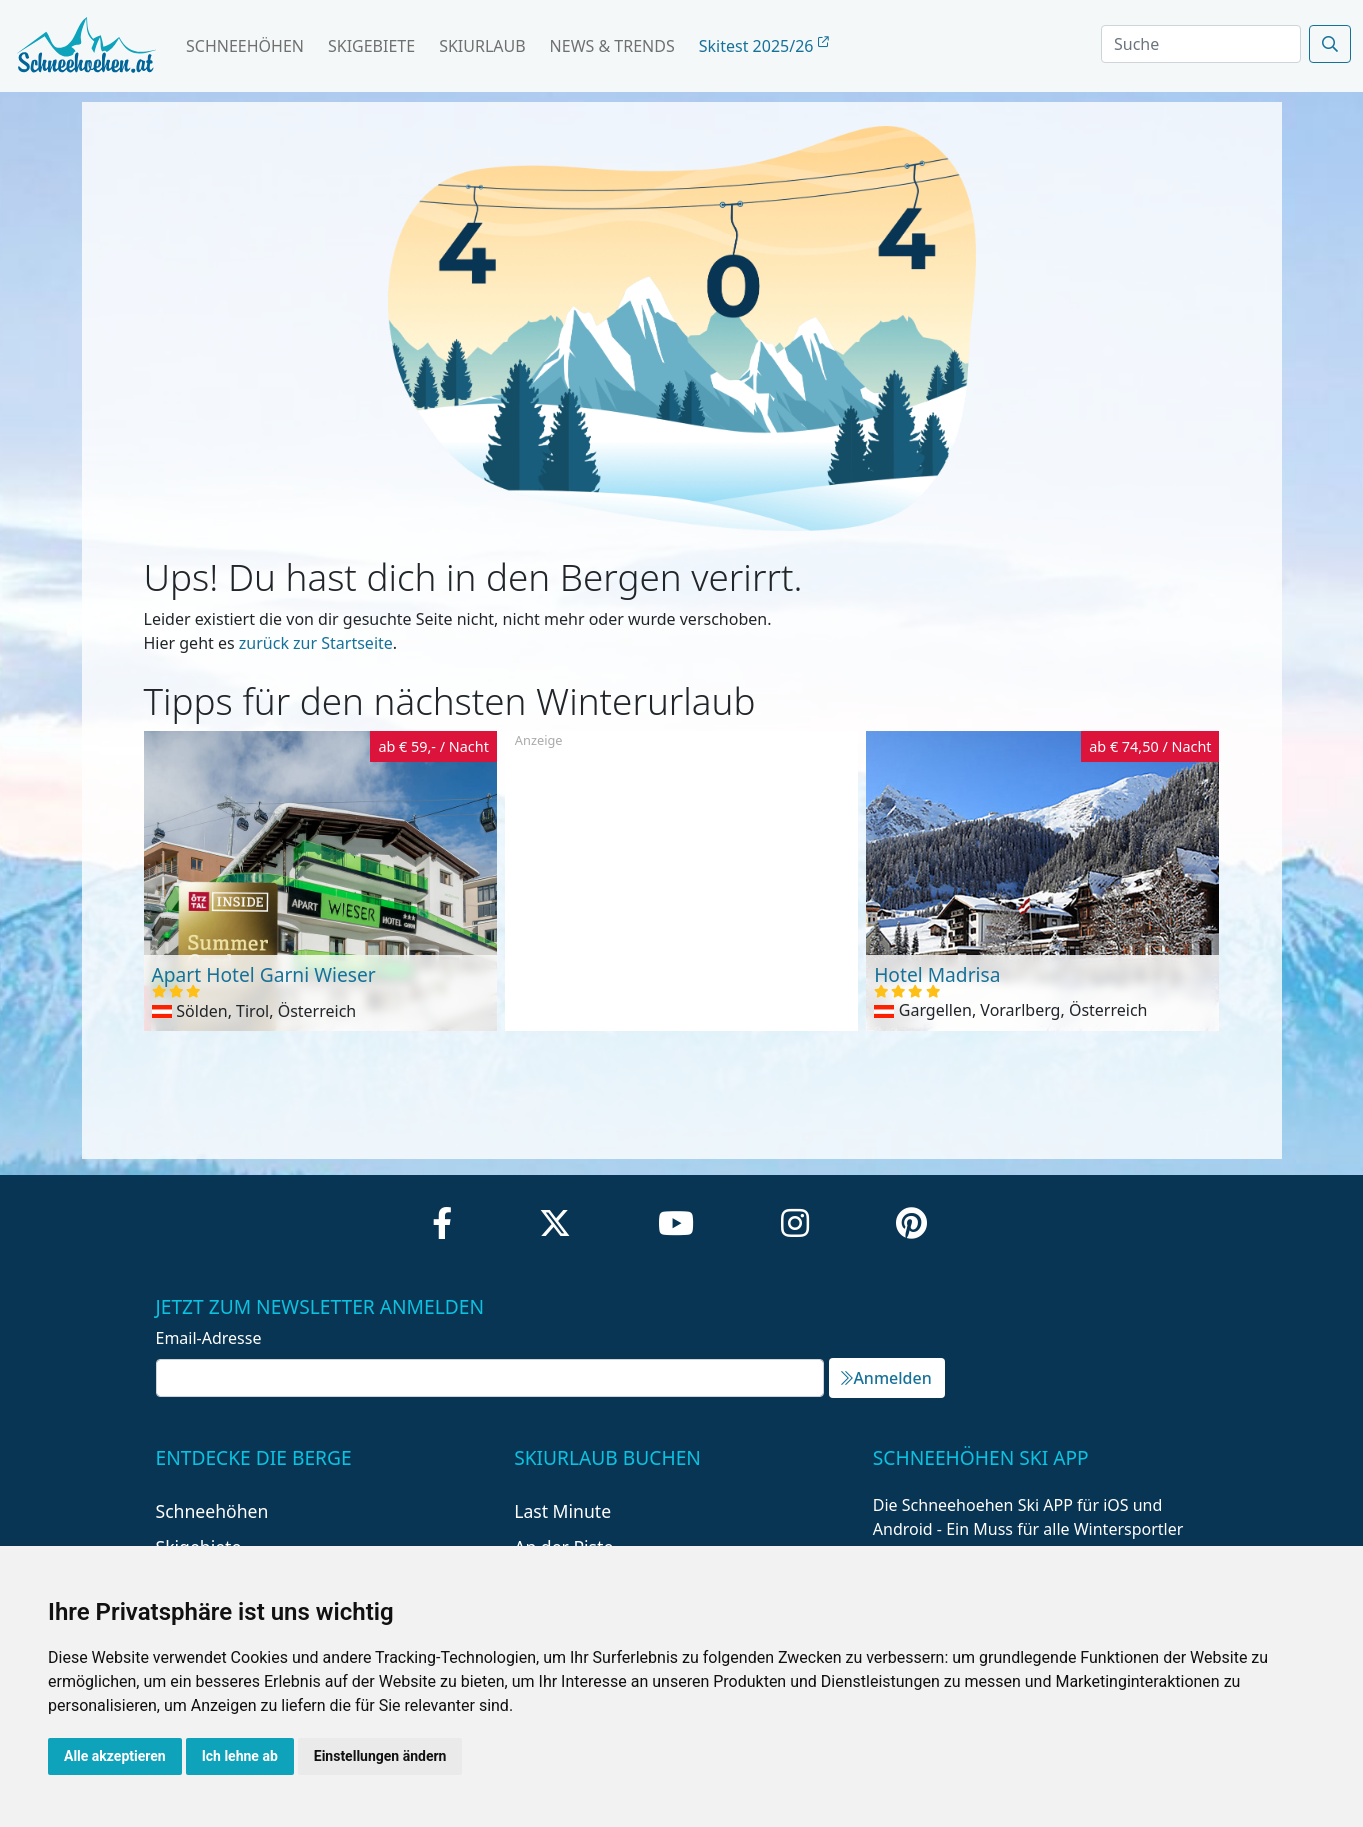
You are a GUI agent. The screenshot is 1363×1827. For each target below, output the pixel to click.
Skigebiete (371, 46)
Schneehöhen (245, 46)
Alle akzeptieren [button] (115, 1756)
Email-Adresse (209, 1338)
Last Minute (562, 1511)
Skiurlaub (482, 46)
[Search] (1201, 44)
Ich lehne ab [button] (240, 1756)
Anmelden (886, 1378)
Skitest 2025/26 (764, 46)
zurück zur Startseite (316, 643)
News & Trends (612, 46)
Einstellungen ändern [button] (380, 1756)
